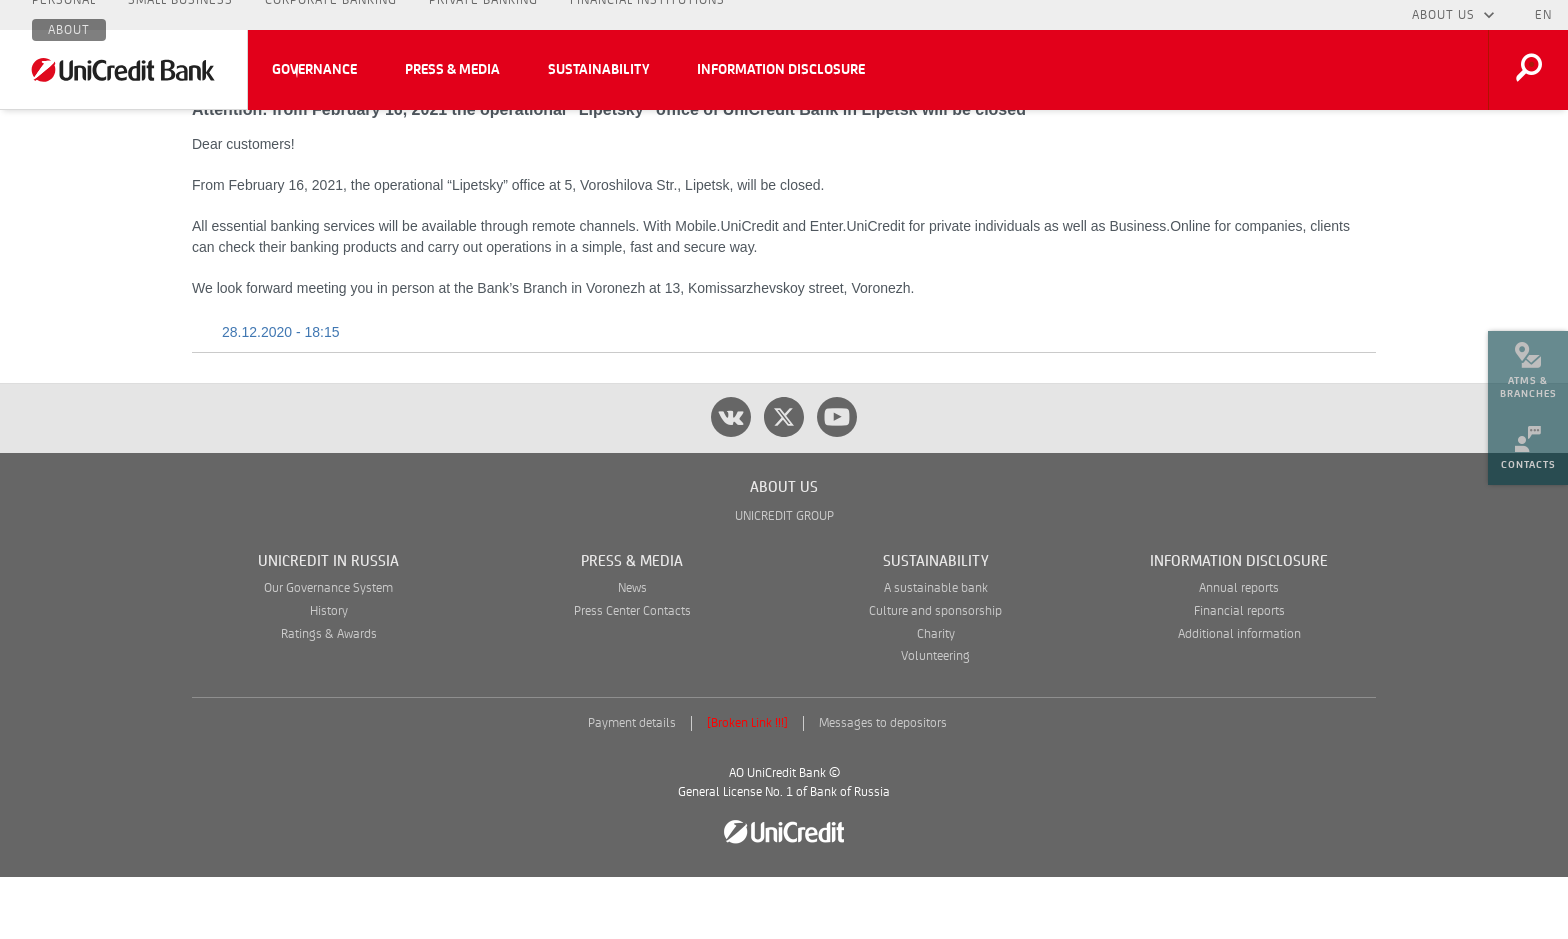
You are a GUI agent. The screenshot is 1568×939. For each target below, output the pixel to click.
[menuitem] (1528, 360)
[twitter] (784, 479)
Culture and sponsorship (935, 673)
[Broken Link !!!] (747, 785)
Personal (64, 15)
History (329, 673)
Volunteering (935, 718)
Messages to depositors (883, 785)
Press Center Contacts (632, 673)
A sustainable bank (936, 650)
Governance (314, 70)
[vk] (731, 479)
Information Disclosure (781, 70)
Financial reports (1239, 673)
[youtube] (837, 479)
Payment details (632, 785)
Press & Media (452, 70)
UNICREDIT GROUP (784, 578)
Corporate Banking (331, 15)
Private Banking (483, 15)
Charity (936, 696)
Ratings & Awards (329, 696)
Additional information (1239, 696)
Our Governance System (328, 650)
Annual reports (1239, 650)
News (632, 650)
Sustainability (598, 70)
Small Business (180, 15)
